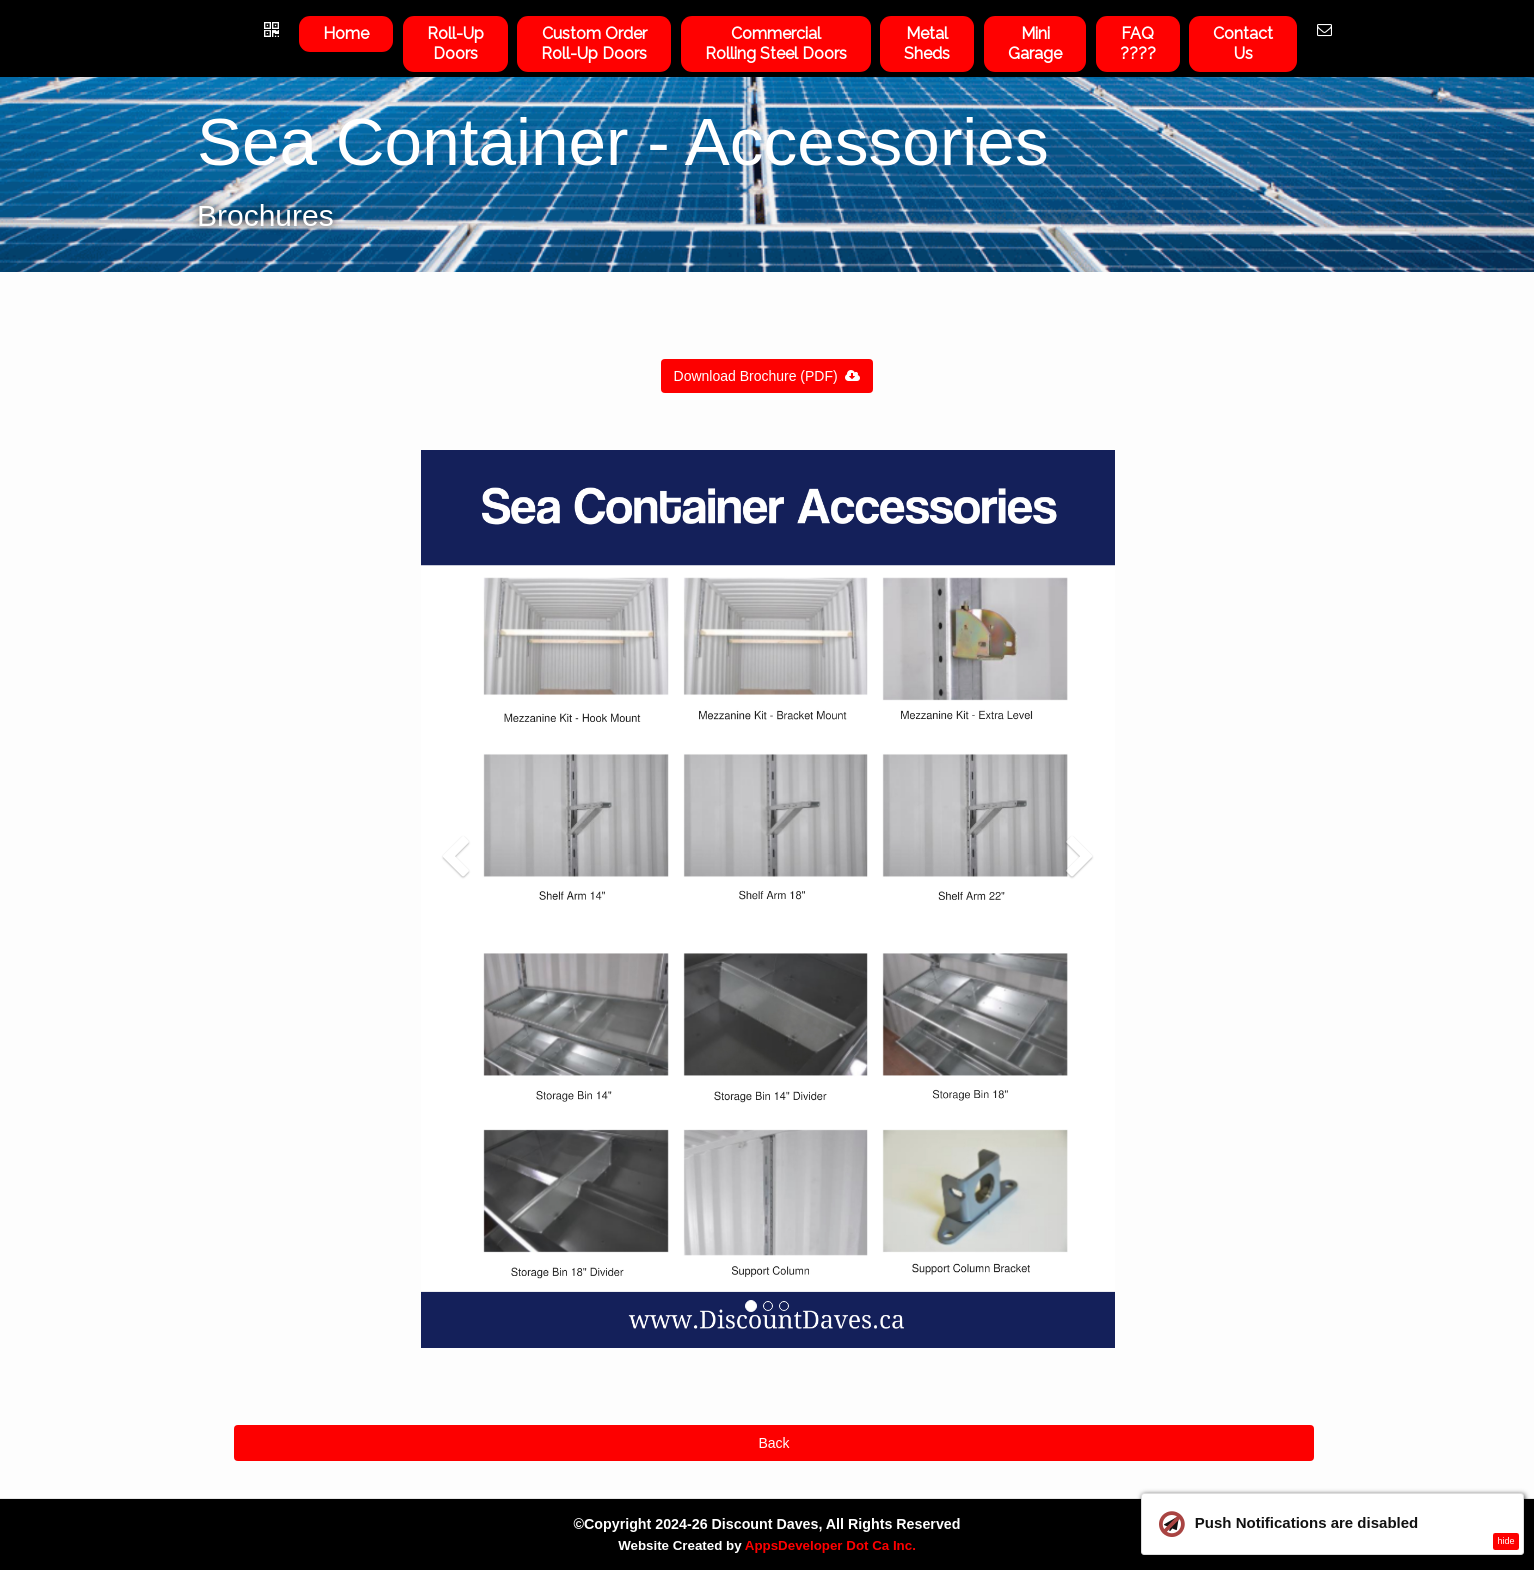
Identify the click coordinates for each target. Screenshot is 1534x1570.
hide (1505, 1541)
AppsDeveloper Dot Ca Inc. (830, 1545)
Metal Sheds (927, 43)
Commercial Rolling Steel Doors (776, 43)
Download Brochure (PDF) (767, 376)
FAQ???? (1138, 43)
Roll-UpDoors (455, 43)
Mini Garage (1035, 43)
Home (346, 33)
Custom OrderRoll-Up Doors (594, 43)
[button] (455, 1087)
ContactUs (1243, 43)
